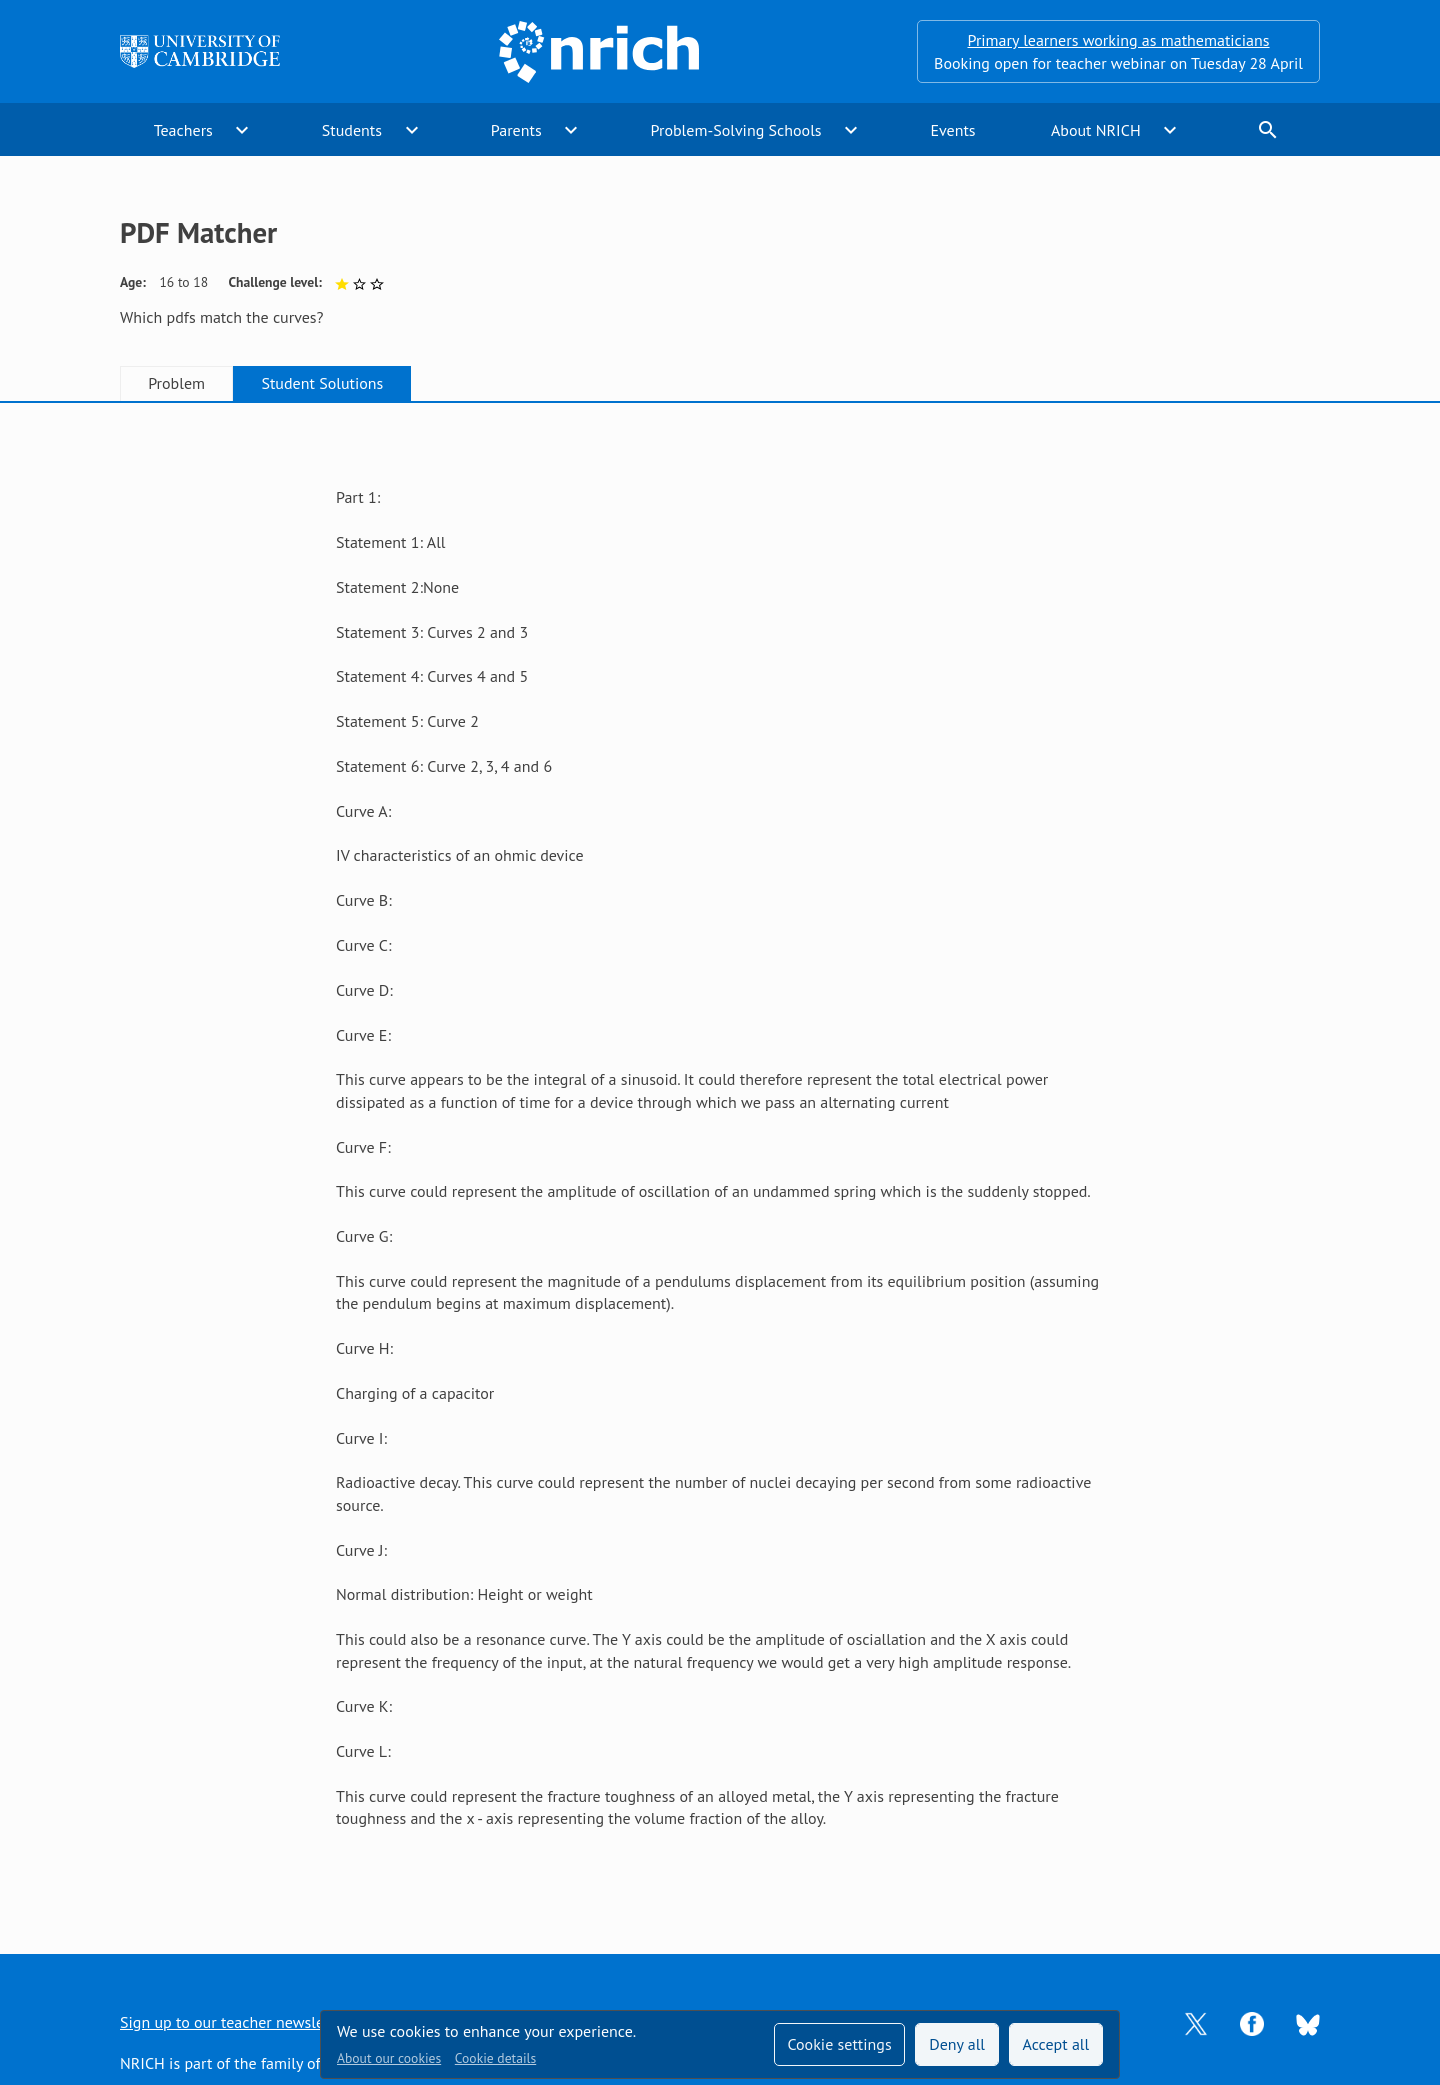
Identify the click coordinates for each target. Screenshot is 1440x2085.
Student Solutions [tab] (322, 383)
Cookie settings (839, 2044)
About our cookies (389, 2058)
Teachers (183, 130)
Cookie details (495, 2058)
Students (352, 130)
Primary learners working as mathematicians (1119, 40)
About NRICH (1096, 130)
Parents (516, 130)
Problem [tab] (176, 383)
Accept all (1056, 2044)
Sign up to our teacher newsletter (234, 2022)
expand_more (242, 130)
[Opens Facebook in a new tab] (1252, 2022)
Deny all (957, 2044)
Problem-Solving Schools (736, 130)
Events (952, 130)
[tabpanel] (720, 1157)
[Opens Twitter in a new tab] (1196, 2022)
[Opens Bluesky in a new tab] (1308, 2023)
